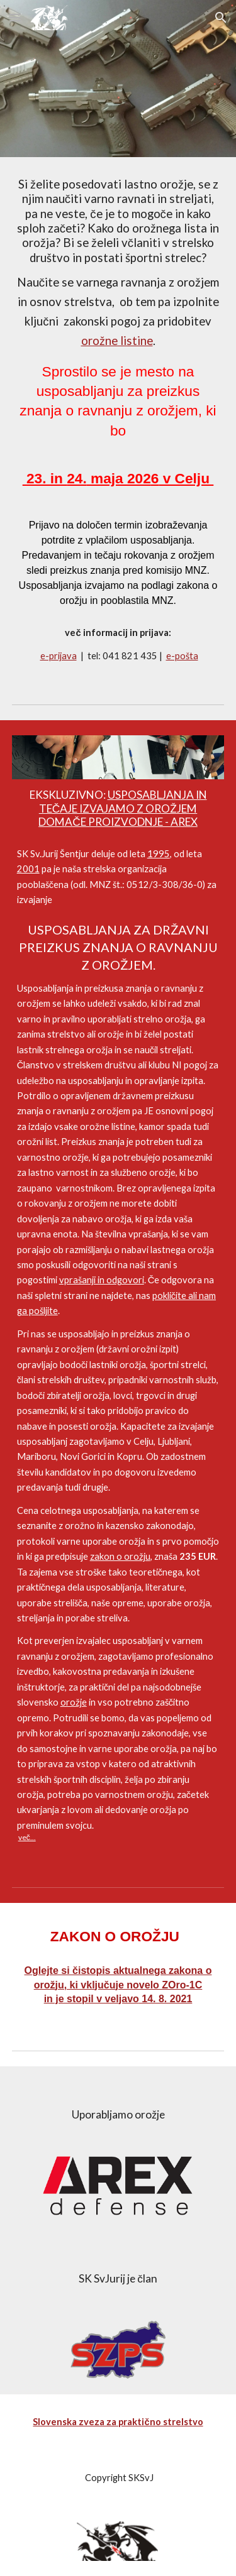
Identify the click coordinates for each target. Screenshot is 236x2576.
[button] (15, 17)
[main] (118, 420)
